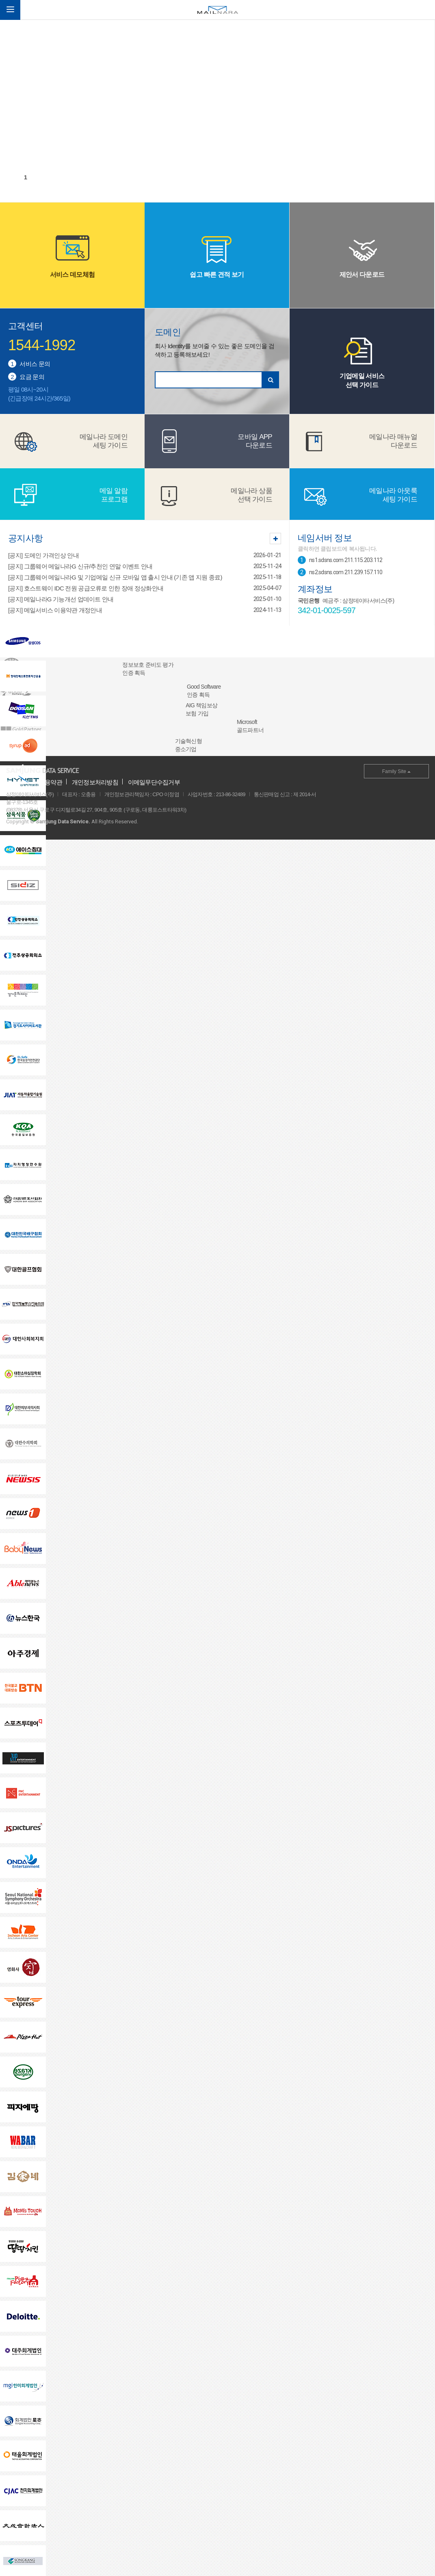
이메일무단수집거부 (154, 782)
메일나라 (217, 10)
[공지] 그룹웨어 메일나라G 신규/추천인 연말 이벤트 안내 (80, 566)
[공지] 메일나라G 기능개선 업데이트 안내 (60, 599)
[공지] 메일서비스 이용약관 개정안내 (55, 610)
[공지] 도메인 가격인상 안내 (43, 555)
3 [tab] (49, 177)
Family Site (396, 771)
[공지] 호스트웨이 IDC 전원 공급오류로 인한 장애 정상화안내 (85, 588)
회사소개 (17, 782)
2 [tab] (37, 177)
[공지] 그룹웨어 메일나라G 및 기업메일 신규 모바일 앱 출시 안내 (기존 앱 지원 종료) (115, 577)
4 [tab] (62, 177)
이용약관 (50, 782)
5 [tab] (74, 177)
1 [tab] (25, 177)
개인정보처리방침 (95, 782)
